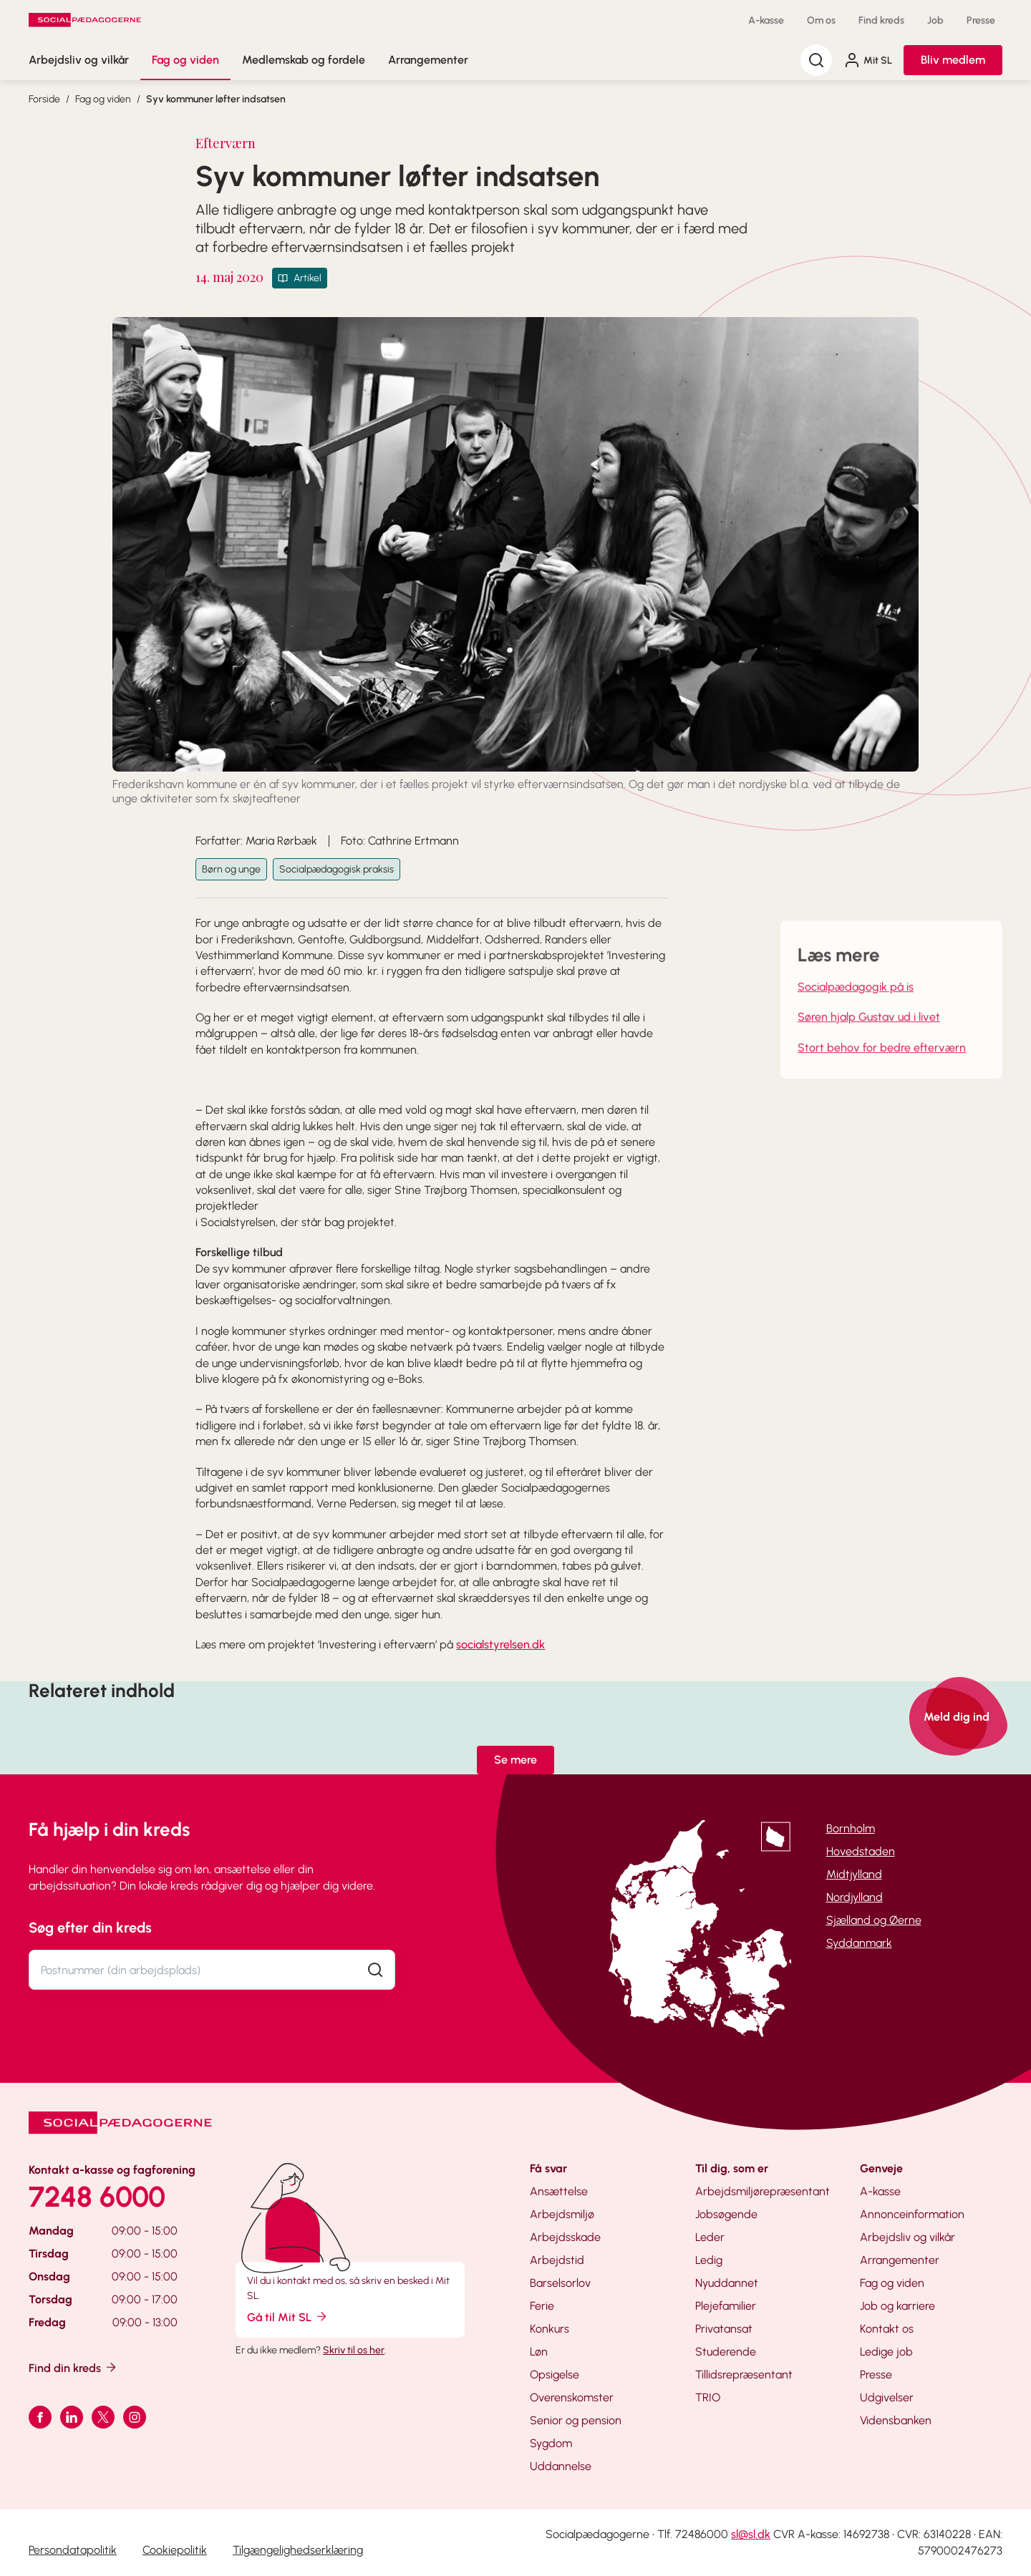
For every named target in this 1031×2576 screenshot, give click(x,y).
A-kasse (766, 20)
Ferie (542, 2306)
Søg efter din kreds (90, 1927)
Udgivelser (887, 2397)
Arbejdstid (557, 2260)
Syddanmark (859, 1943)
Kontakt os (887, 2329)
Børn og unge (231, 869)
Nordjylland (854, 1897)
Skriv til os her (353, 2350)
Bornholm (850, 1828)
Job (935, 20)
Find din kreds (73, 2367)
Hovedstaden (860, 1851)
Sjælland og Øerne (873, 1920)
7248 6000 (97, 2196)
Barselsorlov (560, 2283)
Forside (44, 99)
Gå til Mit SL (288, 2316)
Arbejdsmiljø (562, 2214)
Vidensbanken (895, 2420)
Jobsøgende (726, 2214)
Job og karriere (897, 2306)
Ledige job (886, 2351)
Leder (710, 2237)
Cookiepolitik (174, 2550)
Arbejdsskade (565, 2237)
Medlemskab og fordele (303, 60)
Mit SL (867, 60)
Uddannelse (560, 2466)
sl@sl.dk (750, 2534)
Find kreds (881, 20)
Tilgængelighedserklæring (298, 2550)
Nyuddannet (726, 2283)
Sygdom (551, 2443)
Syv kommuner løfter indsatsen (216, 99)
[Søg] (816, 60)
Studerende (725, 2351)
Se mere (515, 1759)
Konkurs (549, 2329)
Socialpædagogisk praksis (336, 869)
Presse (981, 20)
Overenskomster (572, 2397)
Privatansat (723, 2329)
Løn (539, 2351)
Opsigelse (554, 2374)
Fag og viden (185, 60)
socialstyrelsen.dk (500, 1644)
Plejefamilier (725, 2306)
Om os (821, 20)
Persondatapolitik (73, 2550)
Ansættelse (559, 2191)
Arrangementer (428, 60)
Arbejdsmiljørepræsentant (762, 2191)
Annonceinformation (912, 2214)
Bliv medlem (953, 60)
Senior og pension (575, 2420)
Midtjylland (854, 1874)
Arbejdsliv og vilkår (79, 60)
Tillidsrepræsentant (744, 2374)
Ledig (708, 2260)
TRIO (707, 2397)
